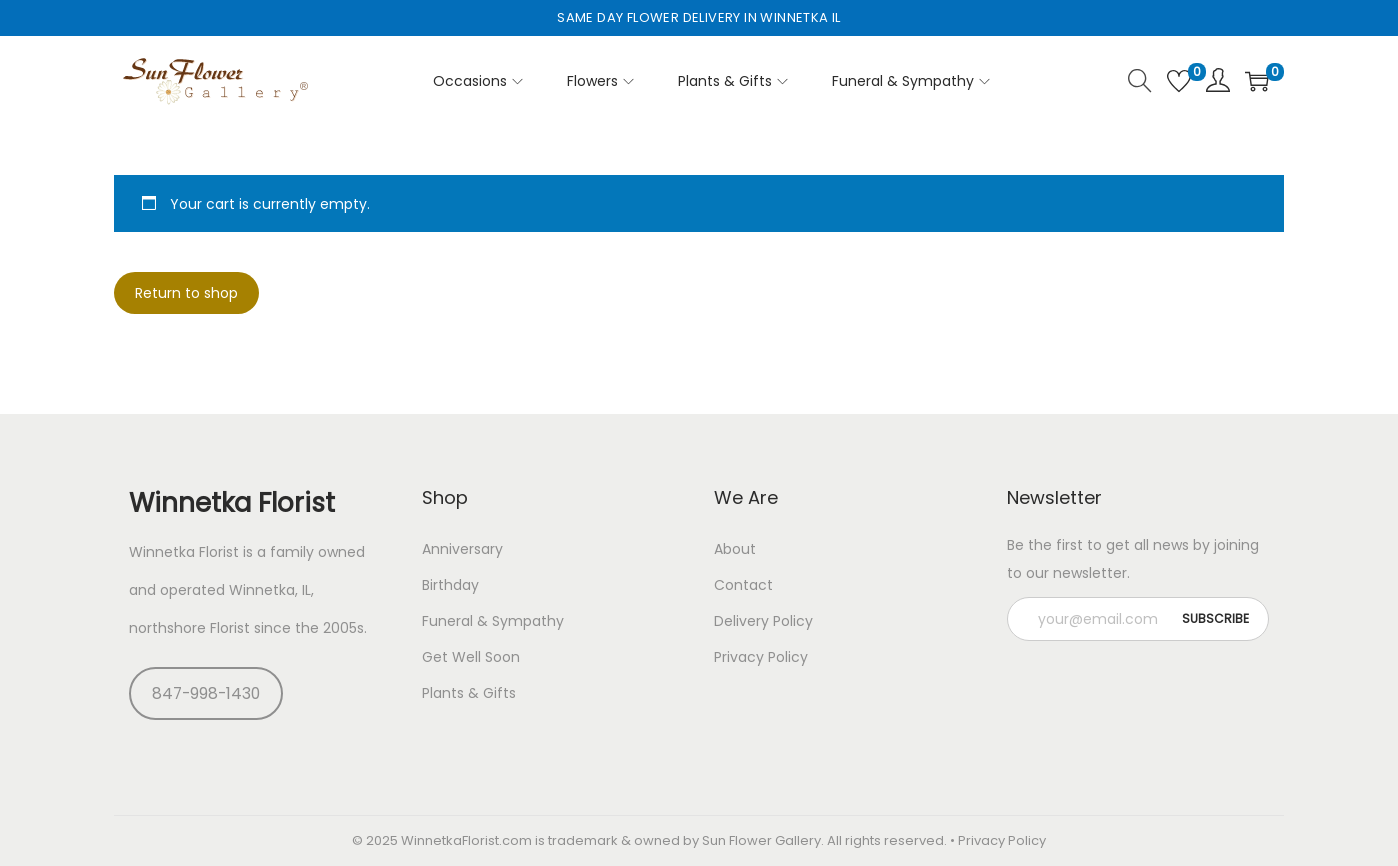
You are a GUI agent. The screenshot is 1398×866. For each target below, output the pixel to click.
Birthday (450, 585)
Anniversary (462, 549)
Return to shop (186, 293)
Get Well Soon (471, 657)
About (735, 549)
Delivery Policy (763, 621)
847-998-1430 (206, 693)
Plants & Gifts (469, 693)
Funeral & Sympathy (493, 621)
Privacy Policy (761, 657)
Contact (743, 585)
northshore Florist (189, 628)
